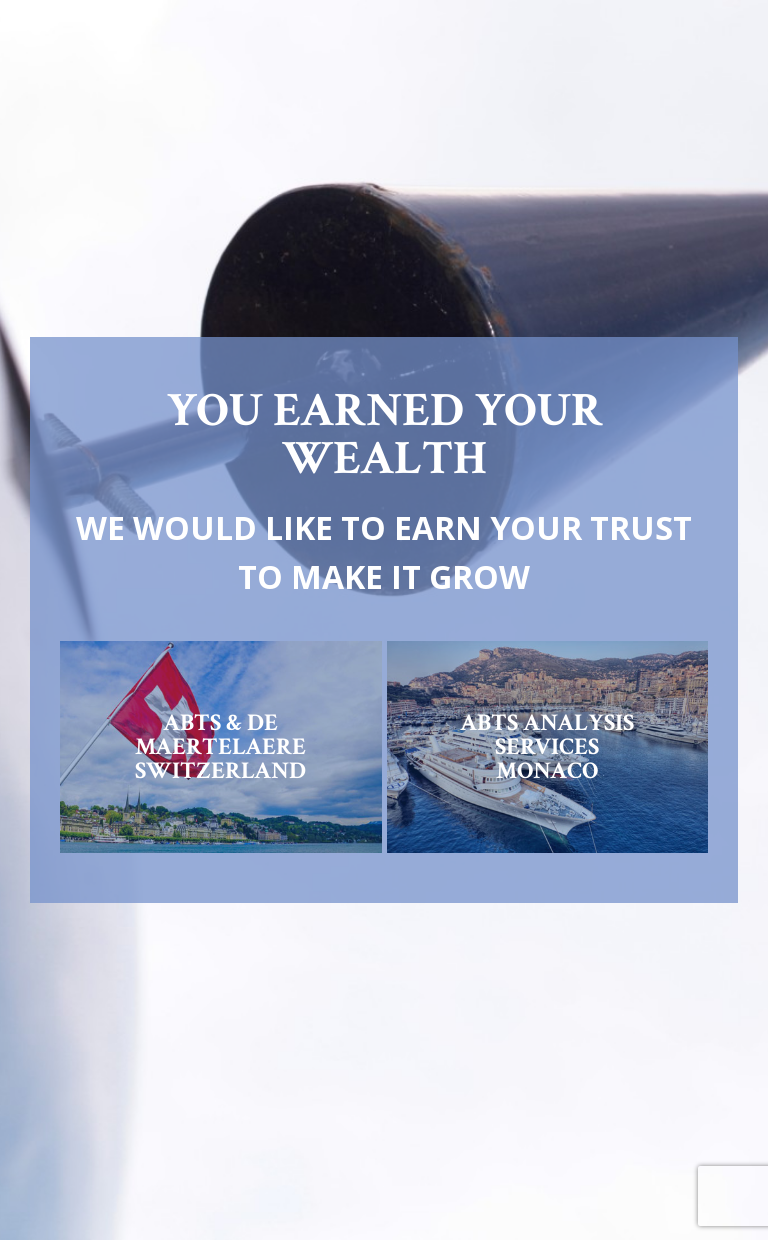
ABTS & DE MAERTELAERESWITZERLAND (220, 746)
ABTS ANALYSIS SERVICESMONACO (547, 746)
